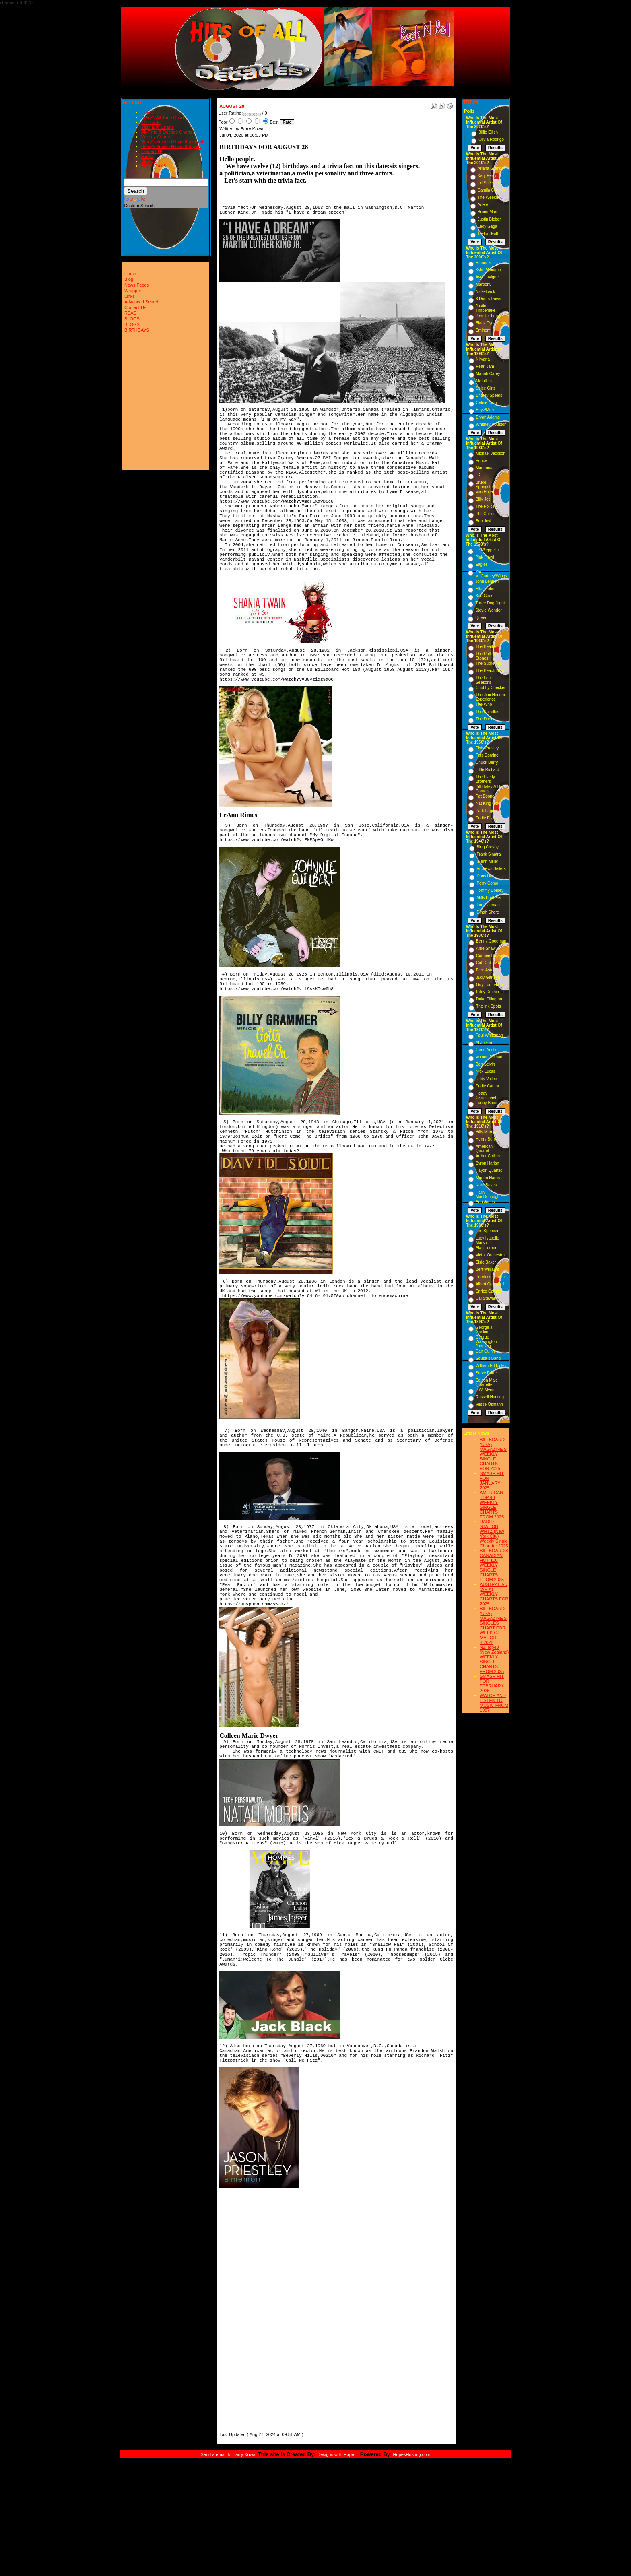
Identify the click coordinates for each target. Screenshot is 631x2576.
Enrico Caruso (488, 1291)
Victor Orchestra (490, 1255)
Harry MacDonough (487, 1194)
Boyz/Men (485, 410)
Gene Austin (486, 1050)
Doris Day (485, 876)
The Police (485, 506)
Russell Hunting (490, 1397)
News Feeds (136, 285)
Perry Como (487, 883)
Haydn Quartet (489, 1170)
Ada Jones (485, 1202)
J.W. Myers (485, 1390)
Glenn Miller (487, 861)
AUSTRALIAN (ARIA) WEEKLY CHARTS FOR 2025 (494, 1594)
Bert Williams (487, 1269)
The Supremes (489, 663)
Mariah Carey (488, 373)
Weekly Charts (155, 136)
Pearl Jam (485, 366)
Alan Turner (486, 1248)
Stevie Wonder (488, 610)
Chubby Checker (490, 687)
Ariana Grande (491, 168)
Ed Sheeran (488, 183)
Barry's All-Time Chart (162, 117)
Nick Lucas (485, 1071)
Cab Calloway (488, 963)
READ (147, 156)
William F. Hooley (491, 1365)
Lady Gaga (487, 226)
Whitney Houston (491, 424)
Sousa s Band (488, 1358)
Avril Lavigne (487, 277)
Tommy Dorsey (489, 890)
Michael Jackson (490, 453)
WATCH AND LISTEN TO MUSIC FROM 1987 (494, 1702)
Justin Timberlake (485, 308)
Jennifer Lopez (489, 315)
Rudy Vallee (486, 1079)
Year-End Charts (157, 127)
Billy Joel (483, 499)
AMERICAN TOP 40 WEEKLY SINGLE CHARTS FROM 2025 (492, 1504)
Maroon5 (483, 284)
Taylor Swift (488, 233)
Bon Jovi (483, 521)
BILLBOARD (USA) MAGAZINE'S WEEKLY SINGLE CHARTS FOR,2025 (493, 1454)
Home (147, 112)
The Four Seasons (484, 680)
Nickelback (485, 291)
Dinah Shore (487, 912)
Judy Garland (488, 977)
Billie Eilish (488, 132)
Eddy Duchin (487, 992)
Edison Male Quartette (487, 1382)
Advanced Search (141, 301)
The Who (484, 704)
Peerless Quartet (491, 1277)
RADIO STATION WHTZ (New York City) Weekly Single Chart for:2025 (494, 1533)
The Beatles (486, 646)
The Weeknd (489, 197)
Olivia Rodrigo (491, 139)
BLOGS (149, 161)
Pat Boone (485, 796)
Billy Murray (486, 1132)
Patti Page (485, 810)
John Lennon (487, 581)
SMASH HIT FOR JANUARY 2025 (492, 1480)
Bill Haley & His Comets (489, 788)
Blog (128, 279)
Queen (481, 617)
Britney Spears (489, 395)
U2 (478, 475)
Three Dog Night (490, 603)
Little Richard (487, 769)
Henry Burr (485, 1139)
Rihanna (483, 262)
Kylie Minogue (488, 270)
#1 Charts (151, 122)
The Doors (485, 719)
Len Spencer (487, 1231)
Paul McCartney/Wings (491, 573)
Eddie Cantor (487, 1086)
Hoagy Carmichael (486, 1095)
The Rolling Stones (486, 656)
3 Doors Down (488, 299)
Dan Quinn (485, 1351)
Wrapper (132, 290)
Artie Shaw (485, 948)
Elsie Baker (486, 1262)
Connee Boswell (490, 955)
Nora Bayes (486, 1185)
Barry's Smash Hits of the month (172, 141)
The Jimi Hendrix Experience (491, 697)
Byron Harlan (487, 1163)
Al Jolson (484, 1042)
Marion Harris (488, 1178)
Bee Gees (484, 596)
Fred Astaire (487, 970)
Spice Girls (485, 388)
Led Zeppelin (487, 550)
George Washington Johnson (486, 1341)
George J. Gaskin (484, 1329)
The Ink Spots (488, 1006)
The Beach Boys (490, 670)
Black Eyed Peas (491, 323)
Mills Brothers (488, 897)
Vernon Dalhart (489, 1057)
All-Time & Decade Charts (166, 132)
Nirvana (483, 359)
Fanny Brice (486, 1103)
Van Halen (485, 492)
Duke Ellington (489, 999)
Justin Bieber (489, 219)
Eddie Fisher (487, 818)
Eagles (481, 564)
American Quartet (484, 1148)
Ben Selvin (485, 1064)
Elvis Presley (487, 748)
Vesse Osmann (489, 1404)
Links (129, 296)
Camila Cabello (491, 190)
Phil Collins (485, 513)
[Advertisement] (243, 2309)
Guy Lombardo (489, 984)
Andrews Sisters (490, 868)
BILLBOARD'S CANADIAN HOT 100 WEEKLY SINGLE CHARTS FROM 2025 (494, 1565)
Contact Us (152, 151)
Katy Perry (487, 175)
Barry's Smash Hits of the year (171, 146)
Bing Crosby (487, 847)
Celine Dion (486, 402)
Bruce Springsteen (486, 484)
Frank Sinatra (488, 854)
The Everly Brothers (485, 779)
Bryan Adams (488, 417)
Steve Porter (487, 1373)
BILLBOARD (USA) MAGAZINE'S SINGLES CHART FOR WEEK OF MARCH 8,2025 (493, 1625)
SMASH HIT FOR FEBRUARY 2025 (492, 1683)
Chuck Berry (487, 762)
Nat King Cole (488, 803)
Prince (481, 460)
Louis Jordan (487, 905)
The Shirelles (487, 711)
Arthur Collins (488, 1156)
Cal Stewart (486, 1298)
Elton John (484, 588)
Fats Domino (487, 755)
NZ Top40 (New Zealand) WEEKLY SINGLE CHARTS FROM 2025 (494, 1659)
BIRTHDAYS (153, 165)
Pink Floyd (484, 557)
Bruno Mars (488, 212)
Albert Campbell (490, 1284)
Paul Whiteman (489, 1035)
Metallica (484, 381)
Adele (483, 204)
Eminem (483, 330)
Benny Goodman (491, 941)
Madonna (484, 468)
